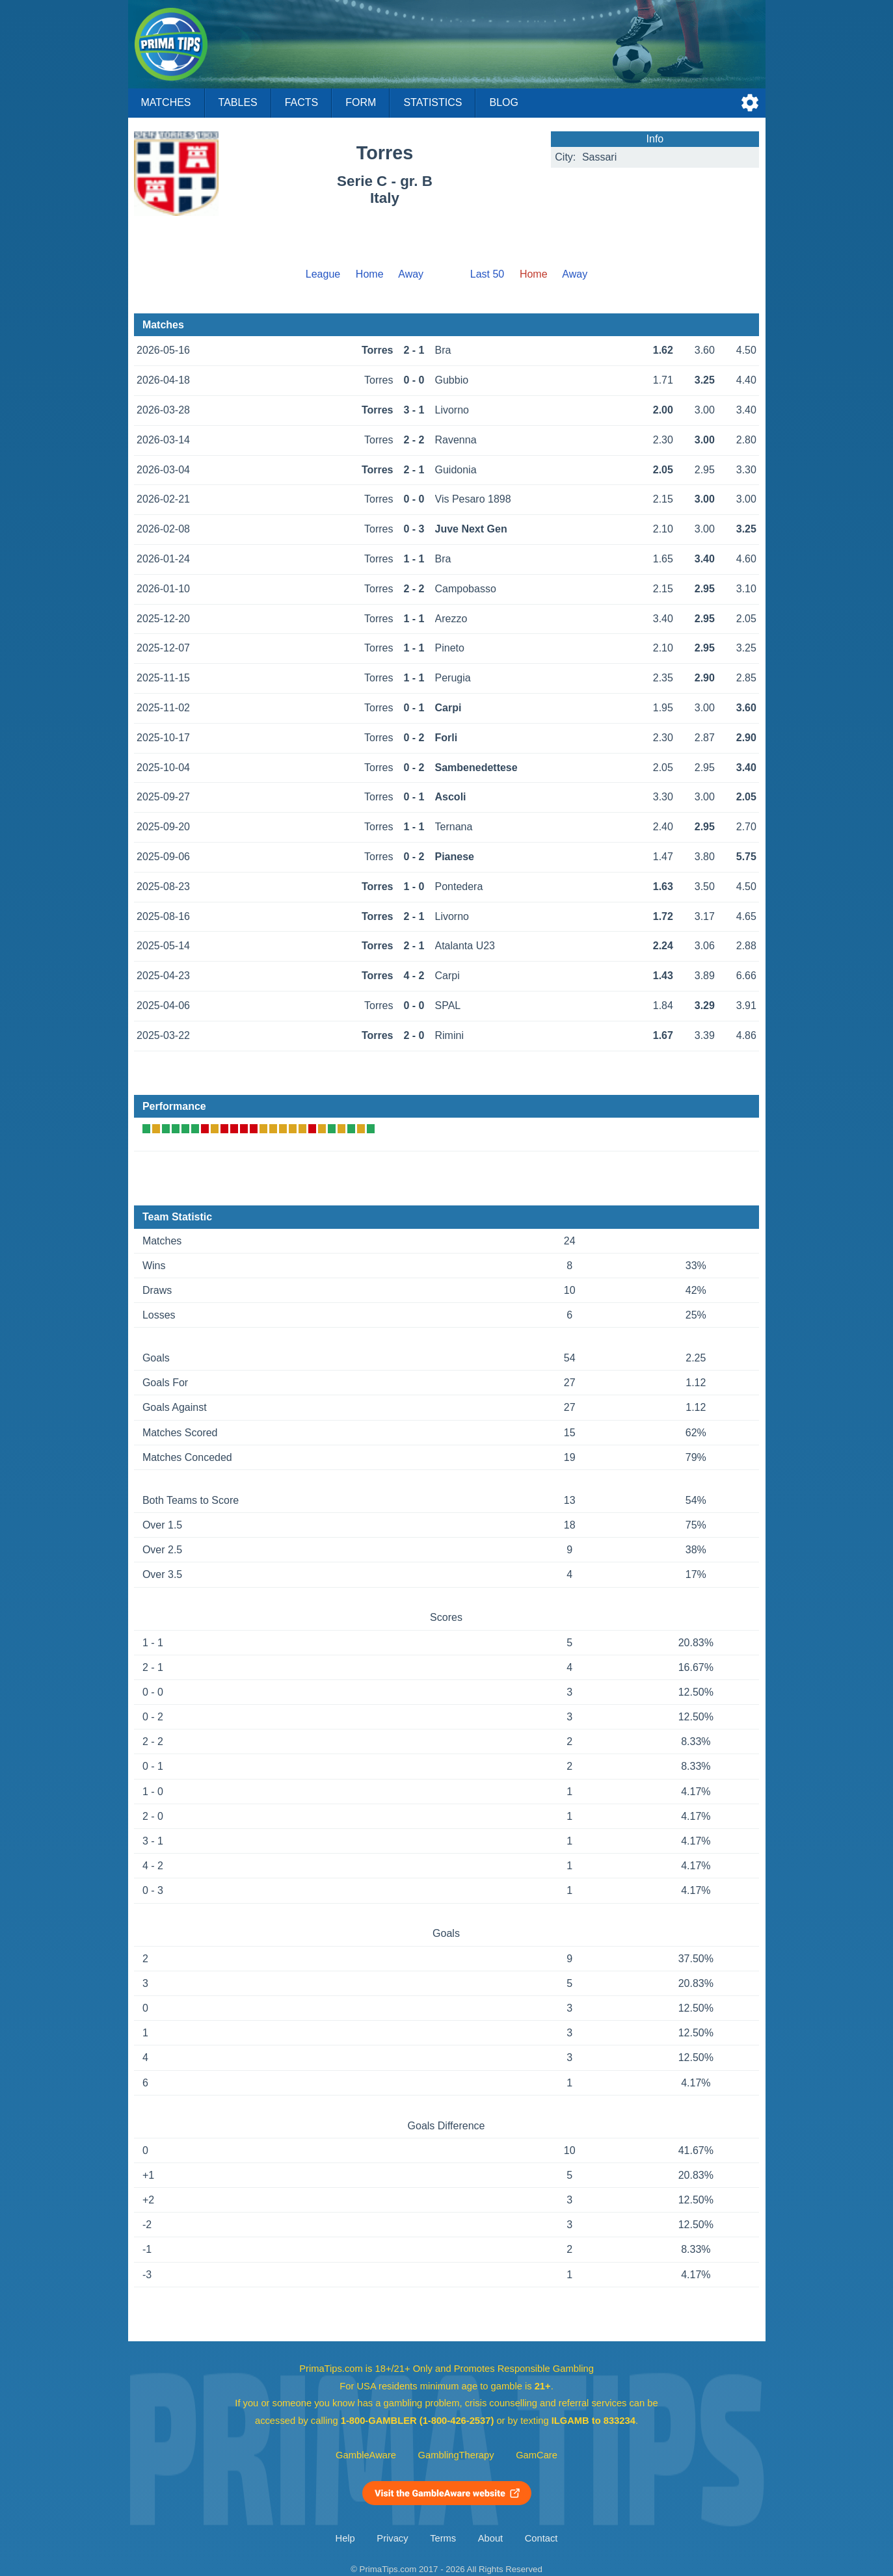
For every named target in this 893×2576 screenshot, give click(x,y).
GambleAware (366, 2455)
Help (345, 2538)
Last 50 (487, 274)
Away (410, 274)
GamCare (536, 2455)
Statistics (432, 102)
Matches (166, 102)
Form (360, 102)
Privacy (392, 2538)
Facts (302, 102)
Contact (541, 2538)
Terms (443, 2538)
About (490, 2538)
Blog (503, 102)
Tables (238, 102)
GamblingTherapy (456, 2455)
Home (370, 274)
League (323, 274)
